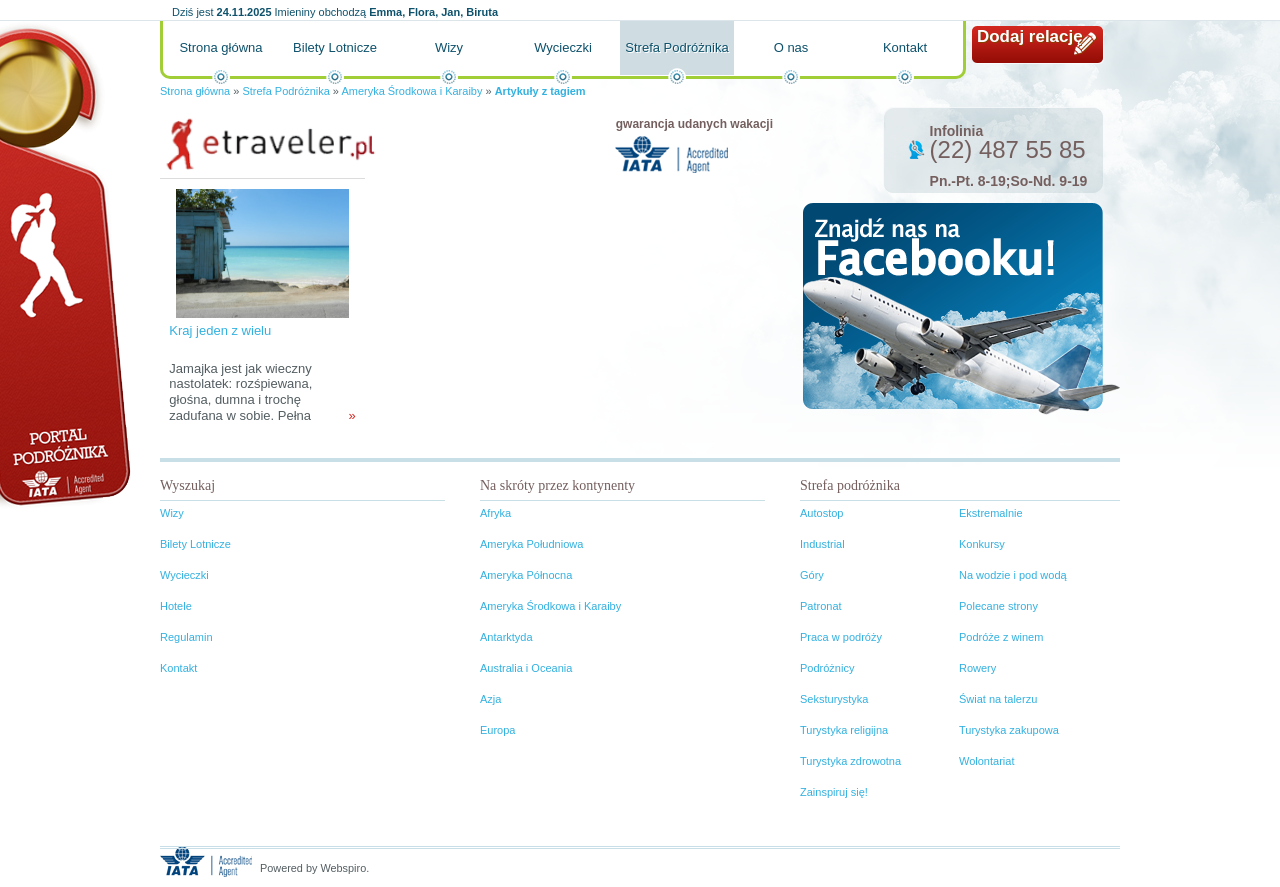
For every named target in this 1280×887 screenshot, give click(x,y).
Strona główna (220, 47)
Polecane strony (998, 606)
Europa (497, 730)
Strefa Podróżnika (676, 47)
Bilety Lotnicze (335, 47)
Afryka (495, 513)
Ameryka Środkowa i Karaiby (411, 91)
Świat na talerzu (998, 699)
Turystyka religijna (844, 730)
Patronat (821, 606)
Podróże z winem (1001, 637)
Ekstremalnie (991, 513)
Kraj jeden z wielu (220, 330)
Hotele (176, 606)
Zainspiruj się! (834, 792)
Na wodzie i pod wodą (1013, 575)
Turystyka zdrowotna (850, 761)
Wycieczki (563, 47)
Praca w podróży (841, 637)
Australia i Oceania (526, 668)
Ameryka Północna (526, 575)
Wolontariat (986, 761)
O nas (791, 47)
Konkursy (982, 544)
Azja (490, 699)
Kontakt (905, 47)
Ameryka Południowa (531, 544)
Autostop (821, 513)
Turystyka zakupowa (1009, 730)
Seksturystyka (834, 699)
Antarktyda (506, 637)
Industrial (822, 544)
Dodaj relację (1030, 36)
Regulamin (186, 637)
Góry (812, 575)
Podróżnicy (827, 668)
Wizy (449, 47)
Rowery (977, 668)
